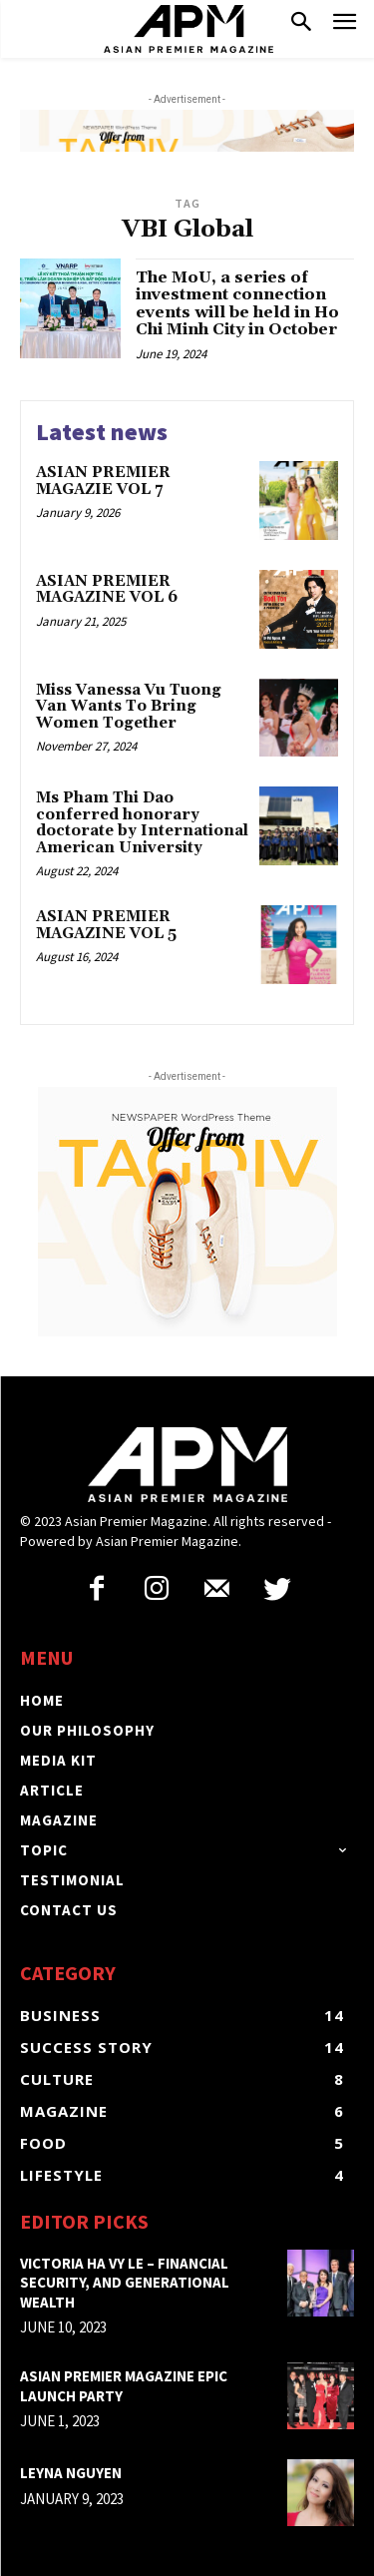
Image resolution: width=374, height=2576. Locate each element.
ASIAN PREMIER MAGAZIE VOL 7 (103, 481)
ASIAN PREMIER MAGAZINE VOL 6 (107, 590)
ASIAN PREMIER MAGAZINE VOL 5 (106, 925)
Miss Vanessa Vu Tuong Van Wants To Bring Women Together (128, 707)
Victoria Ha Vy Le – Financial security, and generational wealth (124, 2283)
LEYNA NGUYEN (71, 2472)
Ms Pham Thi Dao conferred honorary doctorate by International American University (142, 822)
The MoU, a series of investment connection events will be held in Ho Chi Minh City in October (237, 303)
